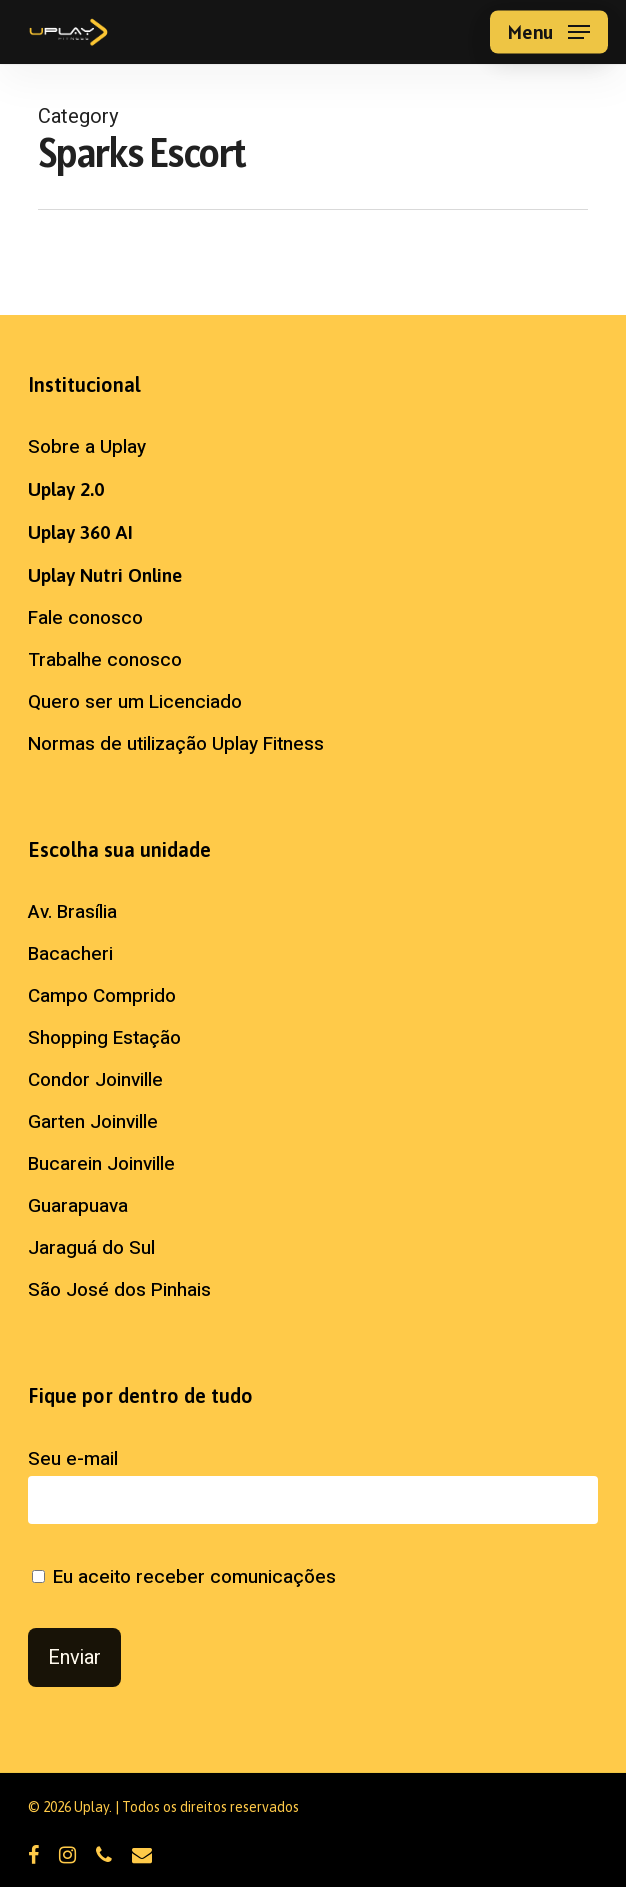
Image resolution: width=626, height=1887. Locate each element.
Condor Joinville (95, 1080)
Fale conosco (85, 618)
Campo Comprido (102, 996)
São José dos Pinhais (119, 1290)
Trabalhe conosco (105, 660)
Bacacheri (70, 954)
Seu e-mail (313, 1484)
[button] (549, 32)
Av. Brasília (72, 912)
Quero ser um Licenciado (135, 702)
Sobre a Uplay (87, 447)
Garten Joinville (93, 1122)
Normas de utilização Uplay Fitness (176, 744)
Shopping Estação (104, 1038)
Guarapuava (78, 1206)
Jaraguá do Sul (91, 1248)
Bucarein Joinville (101, 1164)
